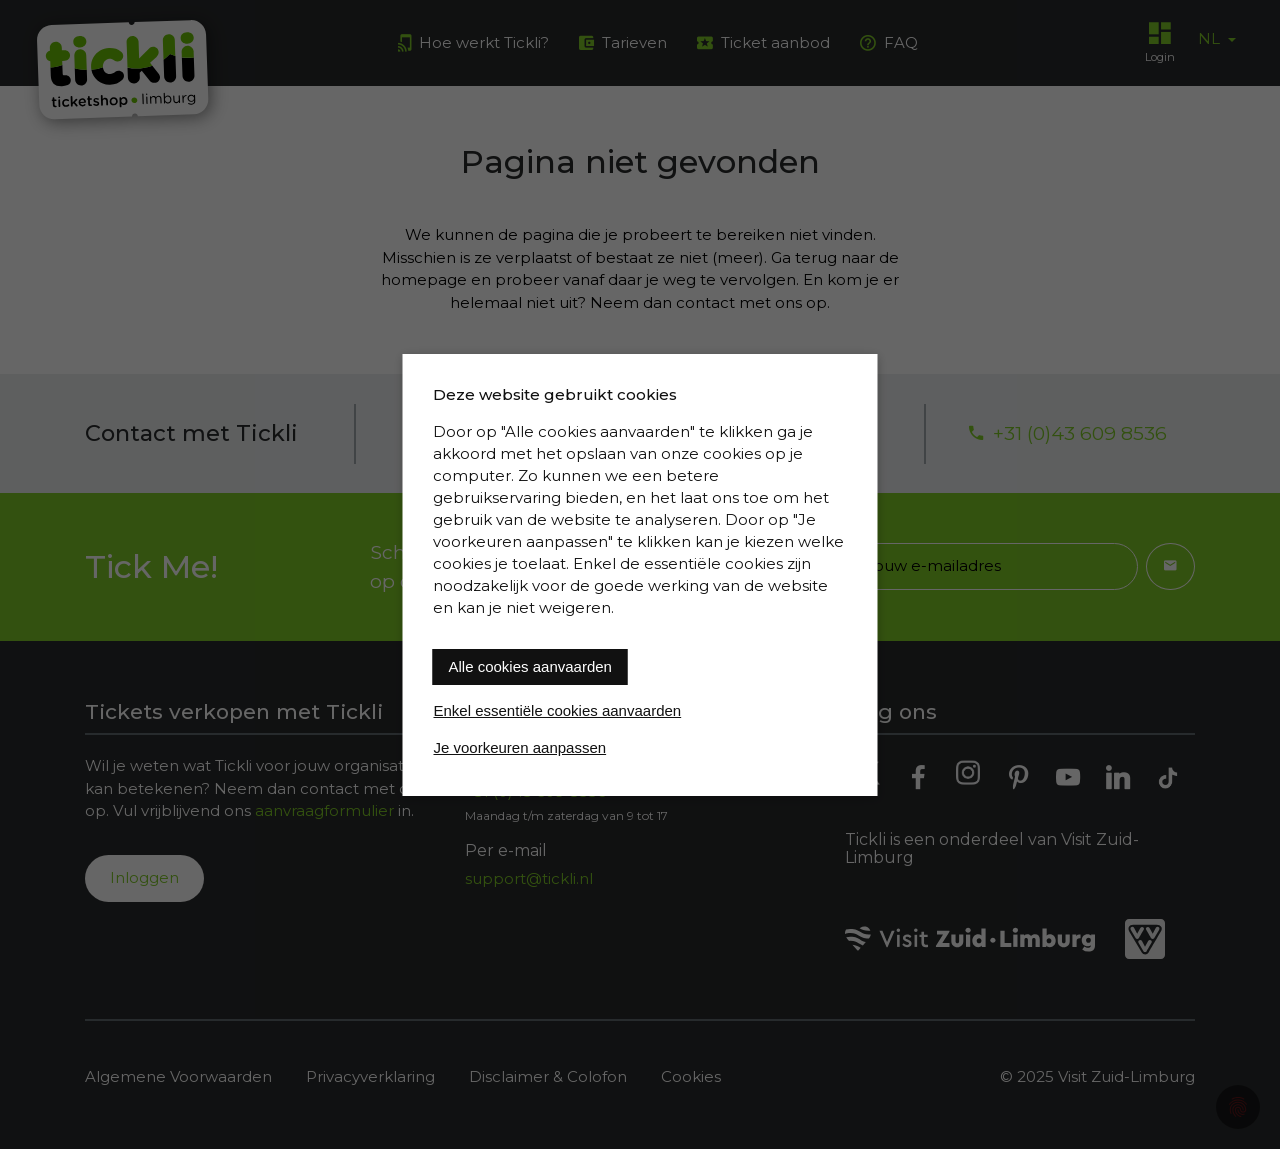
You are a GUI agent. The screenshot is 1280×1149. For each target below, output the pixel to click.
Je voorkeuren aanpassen (520, 747)
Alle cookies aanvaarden (530, 666)
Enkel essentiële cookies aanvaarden (558, 710)
